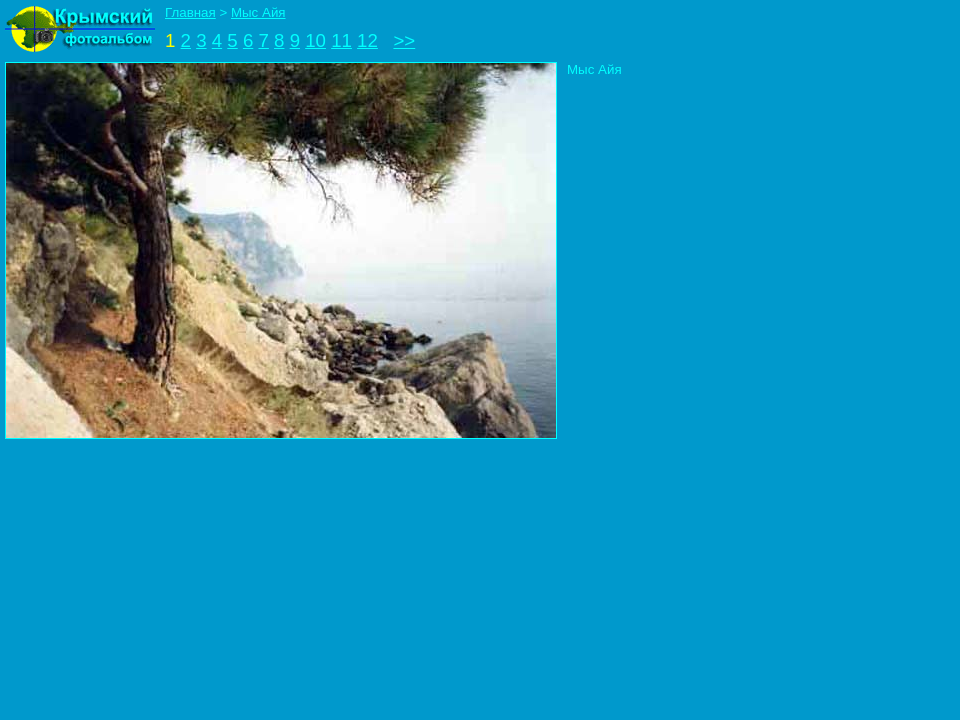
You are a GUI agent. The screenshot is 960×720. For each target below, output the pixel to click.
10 (315, 40)
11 (341, 40)
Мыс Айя (258, 12)
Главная (190, 12)
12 (367, 40)
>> (404, 40)
